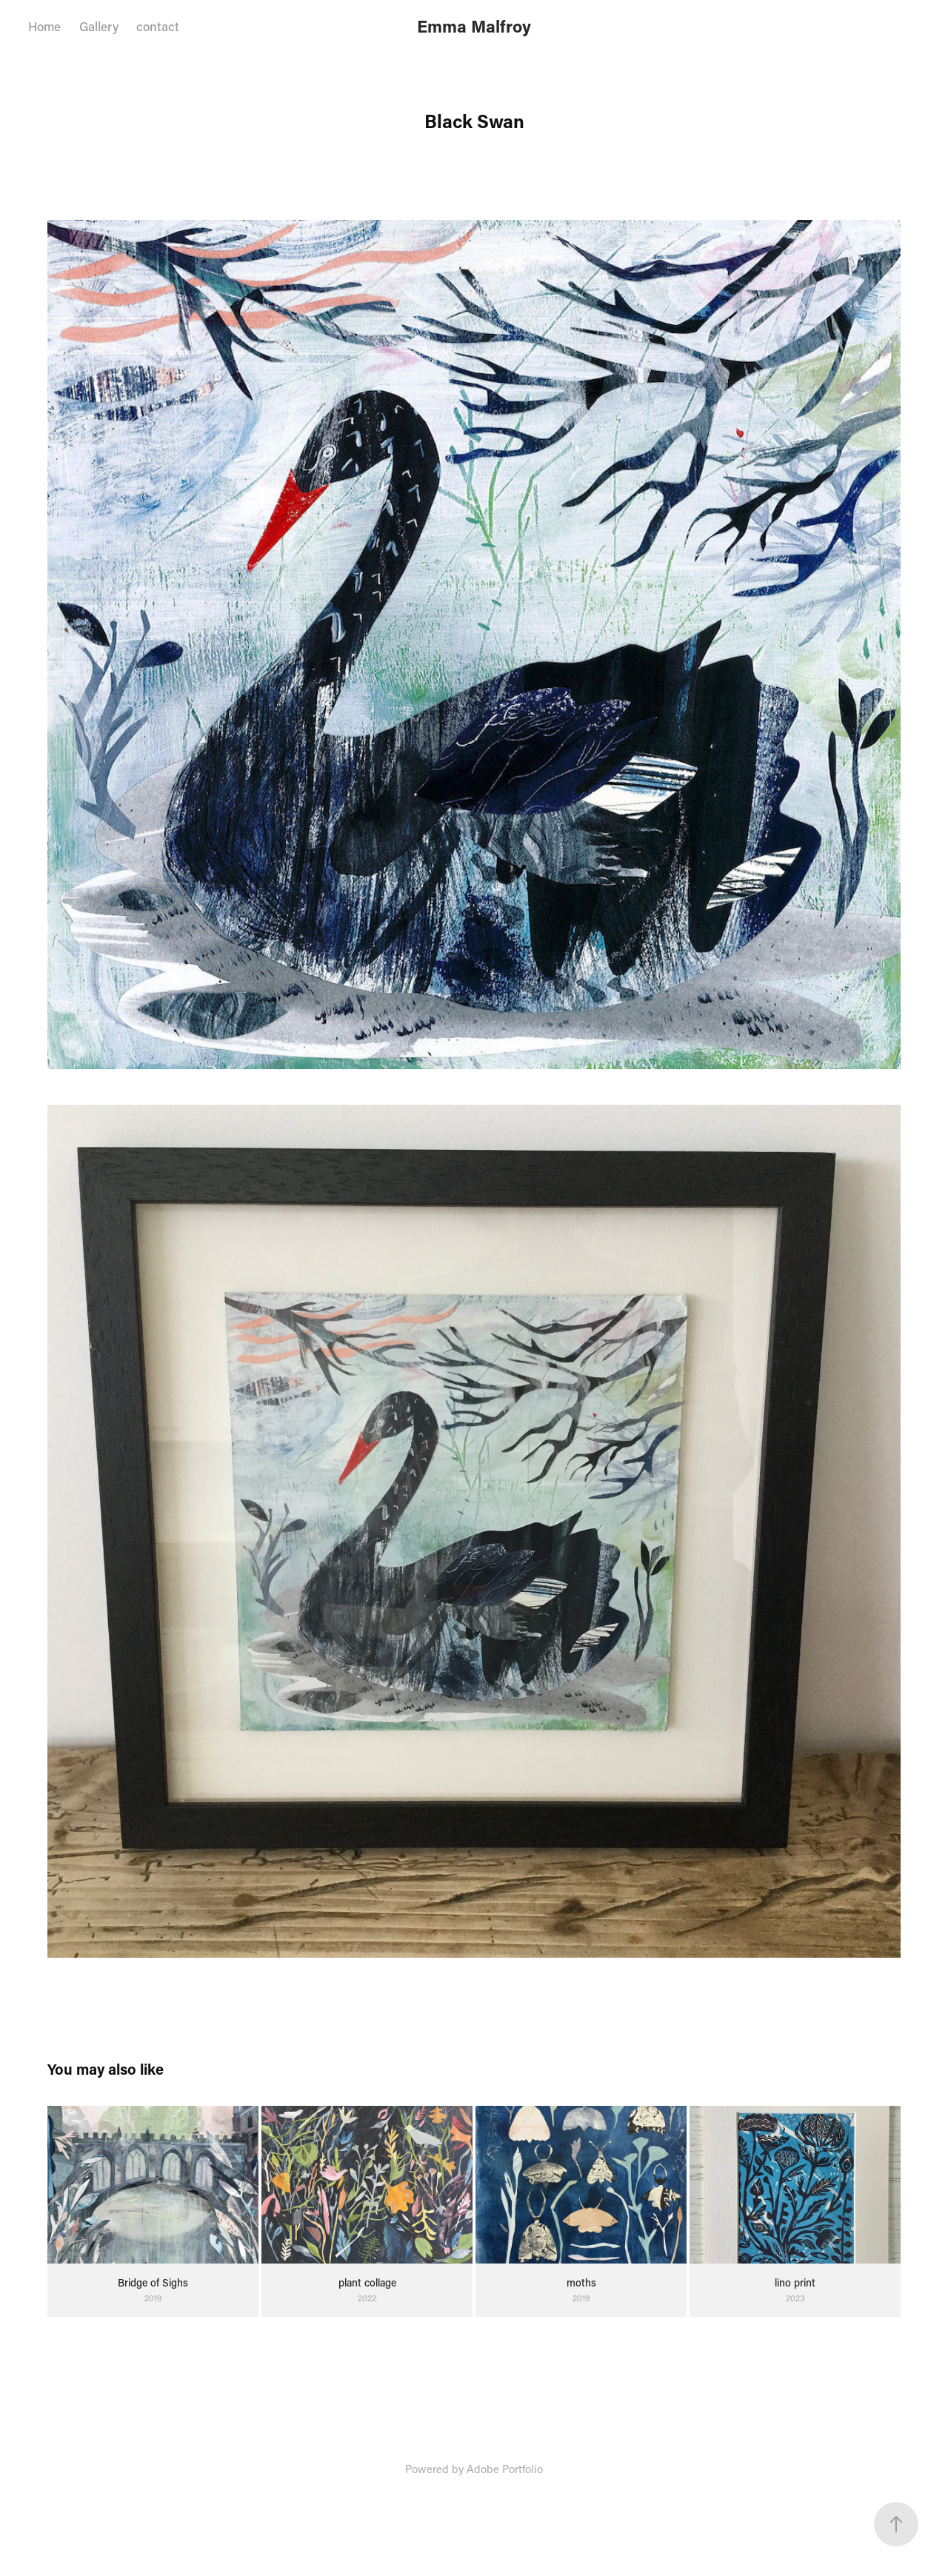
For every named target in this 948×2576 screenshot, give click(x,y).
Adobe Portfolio (505, 2468)
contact (157, 26)
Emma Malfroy (474, 26)
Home (44, 26)
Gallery (98, 26)
